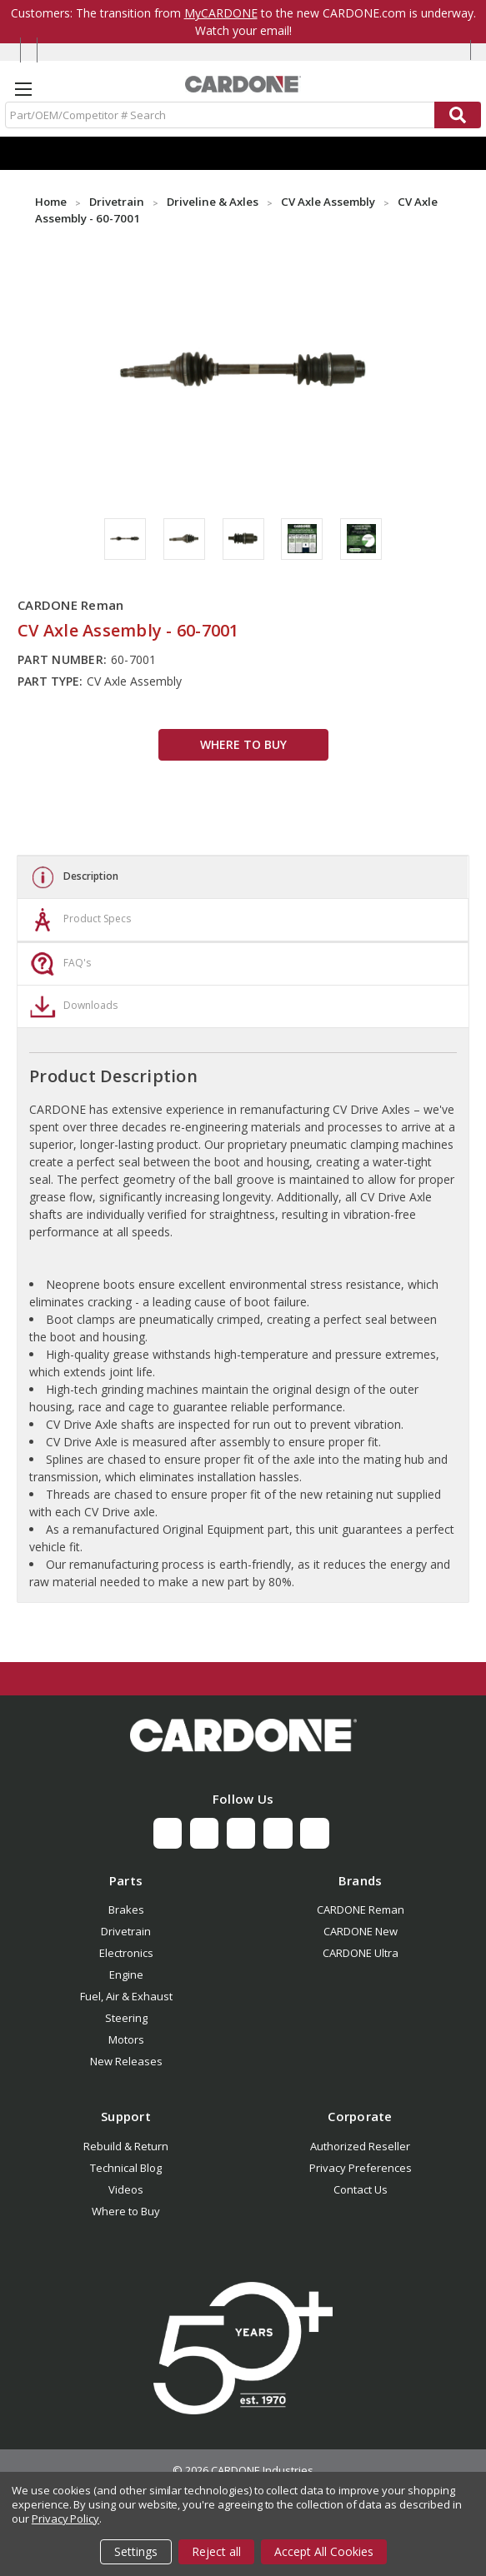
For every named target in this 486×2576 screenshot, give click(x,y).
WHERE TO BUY (243, 744)
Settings (136, 2551)
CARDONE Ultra (360, 1952)
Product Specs (78, 919)
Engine (126, 1974)
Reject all (216, 2551)
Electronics (126, 1952)
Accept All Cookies (323, 2551)
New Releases (126, 2061)
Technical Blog (126, 2167)
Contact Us (360, 2189)
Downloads (72, 1006)
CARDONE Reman (360, 1909)
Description (72, 877)
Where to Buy (126, 2211)
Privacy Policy (65, 2518)
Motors (126, 2039)
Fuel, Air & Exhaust (126, 1996)
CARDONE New (360, 1931)
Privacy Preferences (360, 2167)
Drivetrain (126, 1931)
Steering (126, 2017)
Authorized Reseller (360, 2146)
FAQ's (58, 964)
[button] (243, 1735)
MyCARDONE (221, 13)
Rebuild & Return (125, 2146)
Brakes (126, 1909)
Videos (125, 2189)
